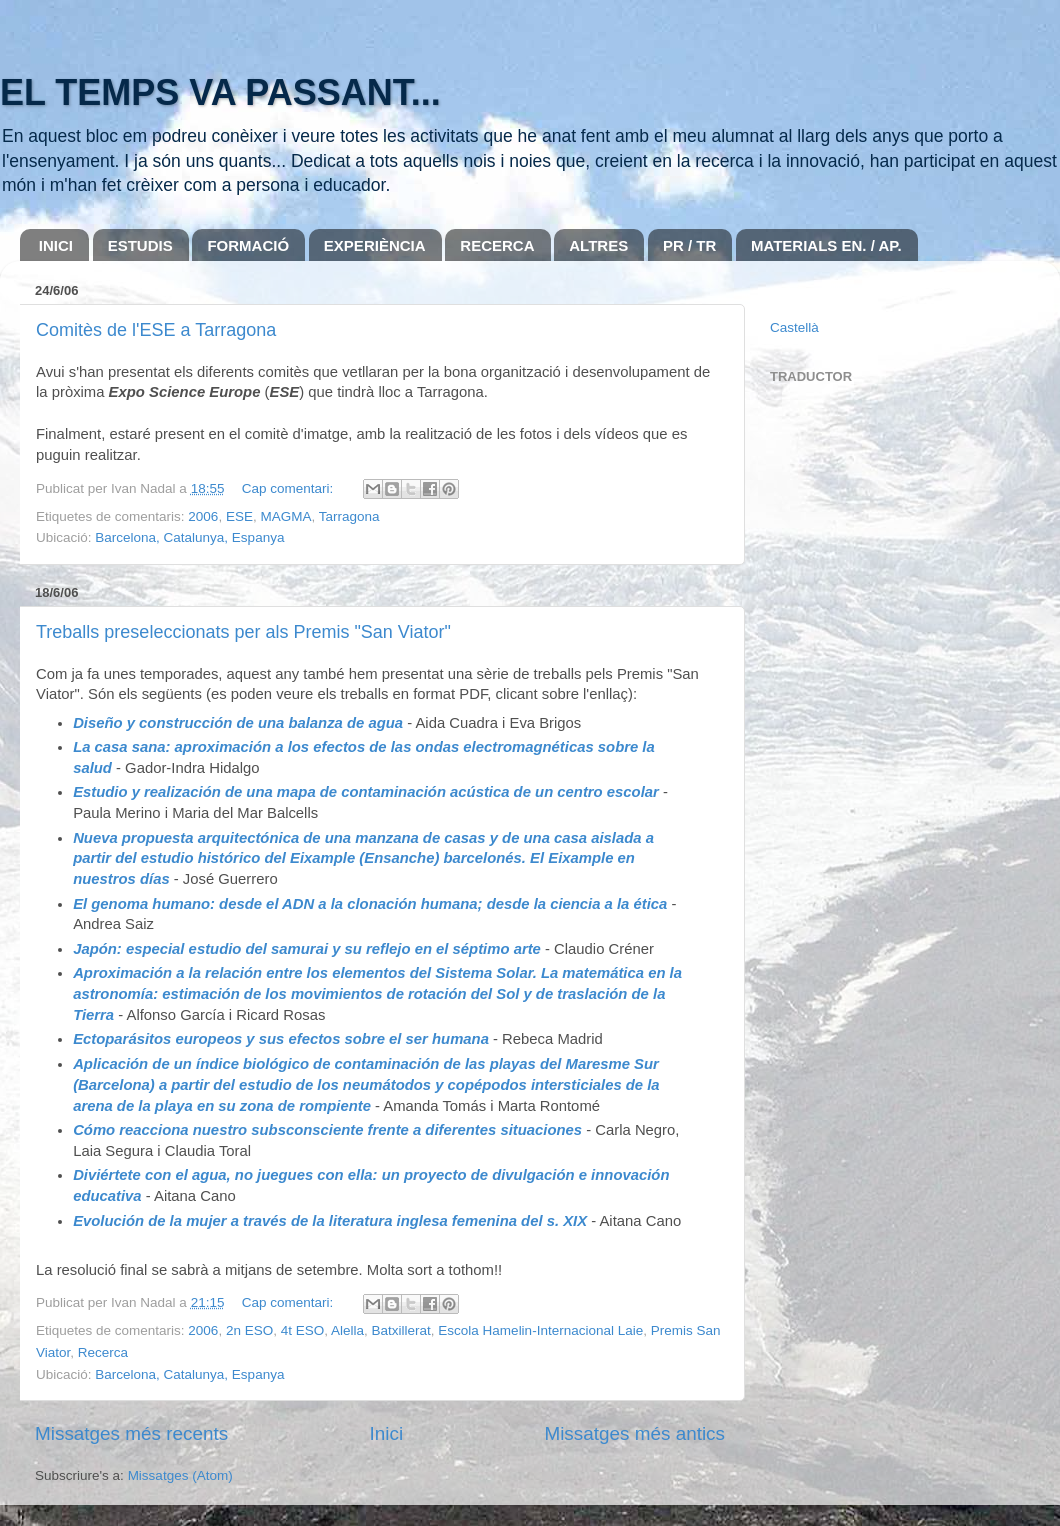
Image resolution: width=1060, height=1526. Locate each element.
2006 (203, 516)
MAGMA (285, 516)
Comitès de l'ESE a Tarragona (156, 330)
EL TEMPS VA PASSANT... (220, 92)
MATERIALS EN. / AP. (826, 245)
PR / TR (689, 245)
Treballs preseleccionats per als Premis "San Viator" (243, 632)
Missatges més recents (131, 1433)
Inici (387, 1433)
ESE (239, 516)
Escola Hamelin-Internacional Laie (540, 1330)
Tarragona (349, 516)
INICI (56, 245)
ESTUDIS (140, 245)
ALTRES (598, 245)
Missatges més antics (634, 1433)
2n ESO (249, 1330)
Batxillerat (401, 1330)
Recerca (103, 1352)
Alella (347, 1330)
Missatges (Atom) (180, 1475)
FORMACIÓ (248, 245)
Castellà (794, 327)
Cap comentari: (289, 488)
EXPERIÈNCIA (375, 245)
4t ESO (303, 1330)
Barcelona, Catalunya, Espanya (189, 537)
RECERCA (497, 245)
